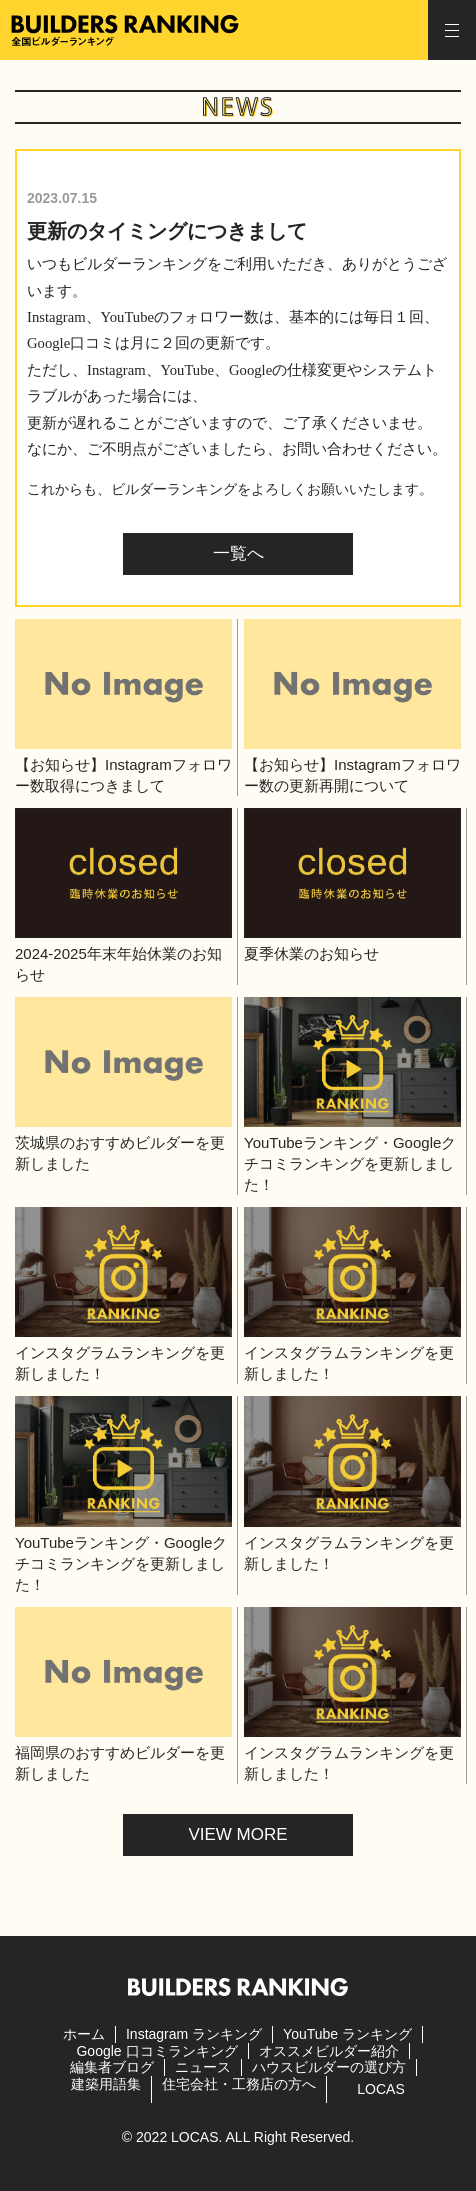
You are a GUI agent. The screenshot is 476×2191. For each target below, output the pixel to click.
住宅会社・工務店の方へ (239, 2084)
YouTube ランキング (347, 2034)
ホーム (84, 2034)
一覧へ (238, 553)
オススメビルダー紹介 (329, 2051)
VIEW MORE (237, 1834)
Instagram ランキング (194, 2034)
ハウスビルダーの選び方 (329, 2067)
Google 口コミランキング (156, 2051)
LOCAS (380, 2089)
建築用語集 (106, 2084)
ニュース (203, 2067)
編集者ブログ (112, 2067)
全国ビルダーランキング (125, 30)
